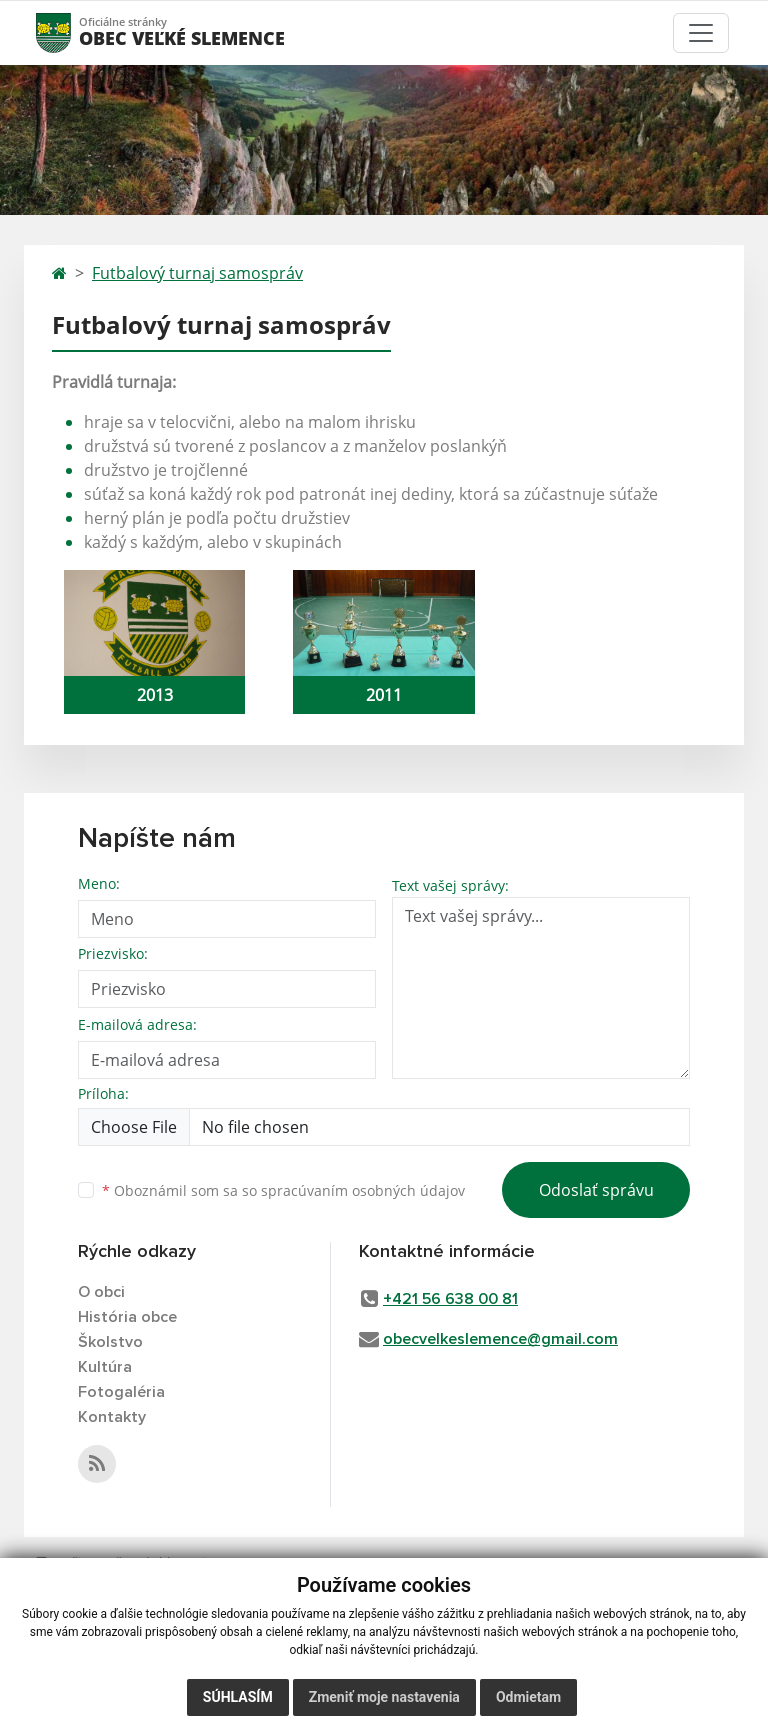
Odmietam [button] (528, 1697)
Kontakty (112, 1417)
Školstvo (110, 1342)
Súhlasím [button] (238, 1697)
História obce (127, 1317)
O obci (101, 1292)
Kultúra (105, 1367)
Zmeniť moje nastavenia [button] (384, 1697)
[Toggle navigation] (701, 33)
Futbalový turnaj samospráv (197, 273)
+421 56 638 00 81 (450, 1299)
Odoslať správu (596, 1190)
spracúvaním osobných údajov (363, 1190)
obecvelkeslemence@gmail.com (500, 1339)
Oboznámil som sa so (283, 1190)
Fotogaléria (121, 1392)
